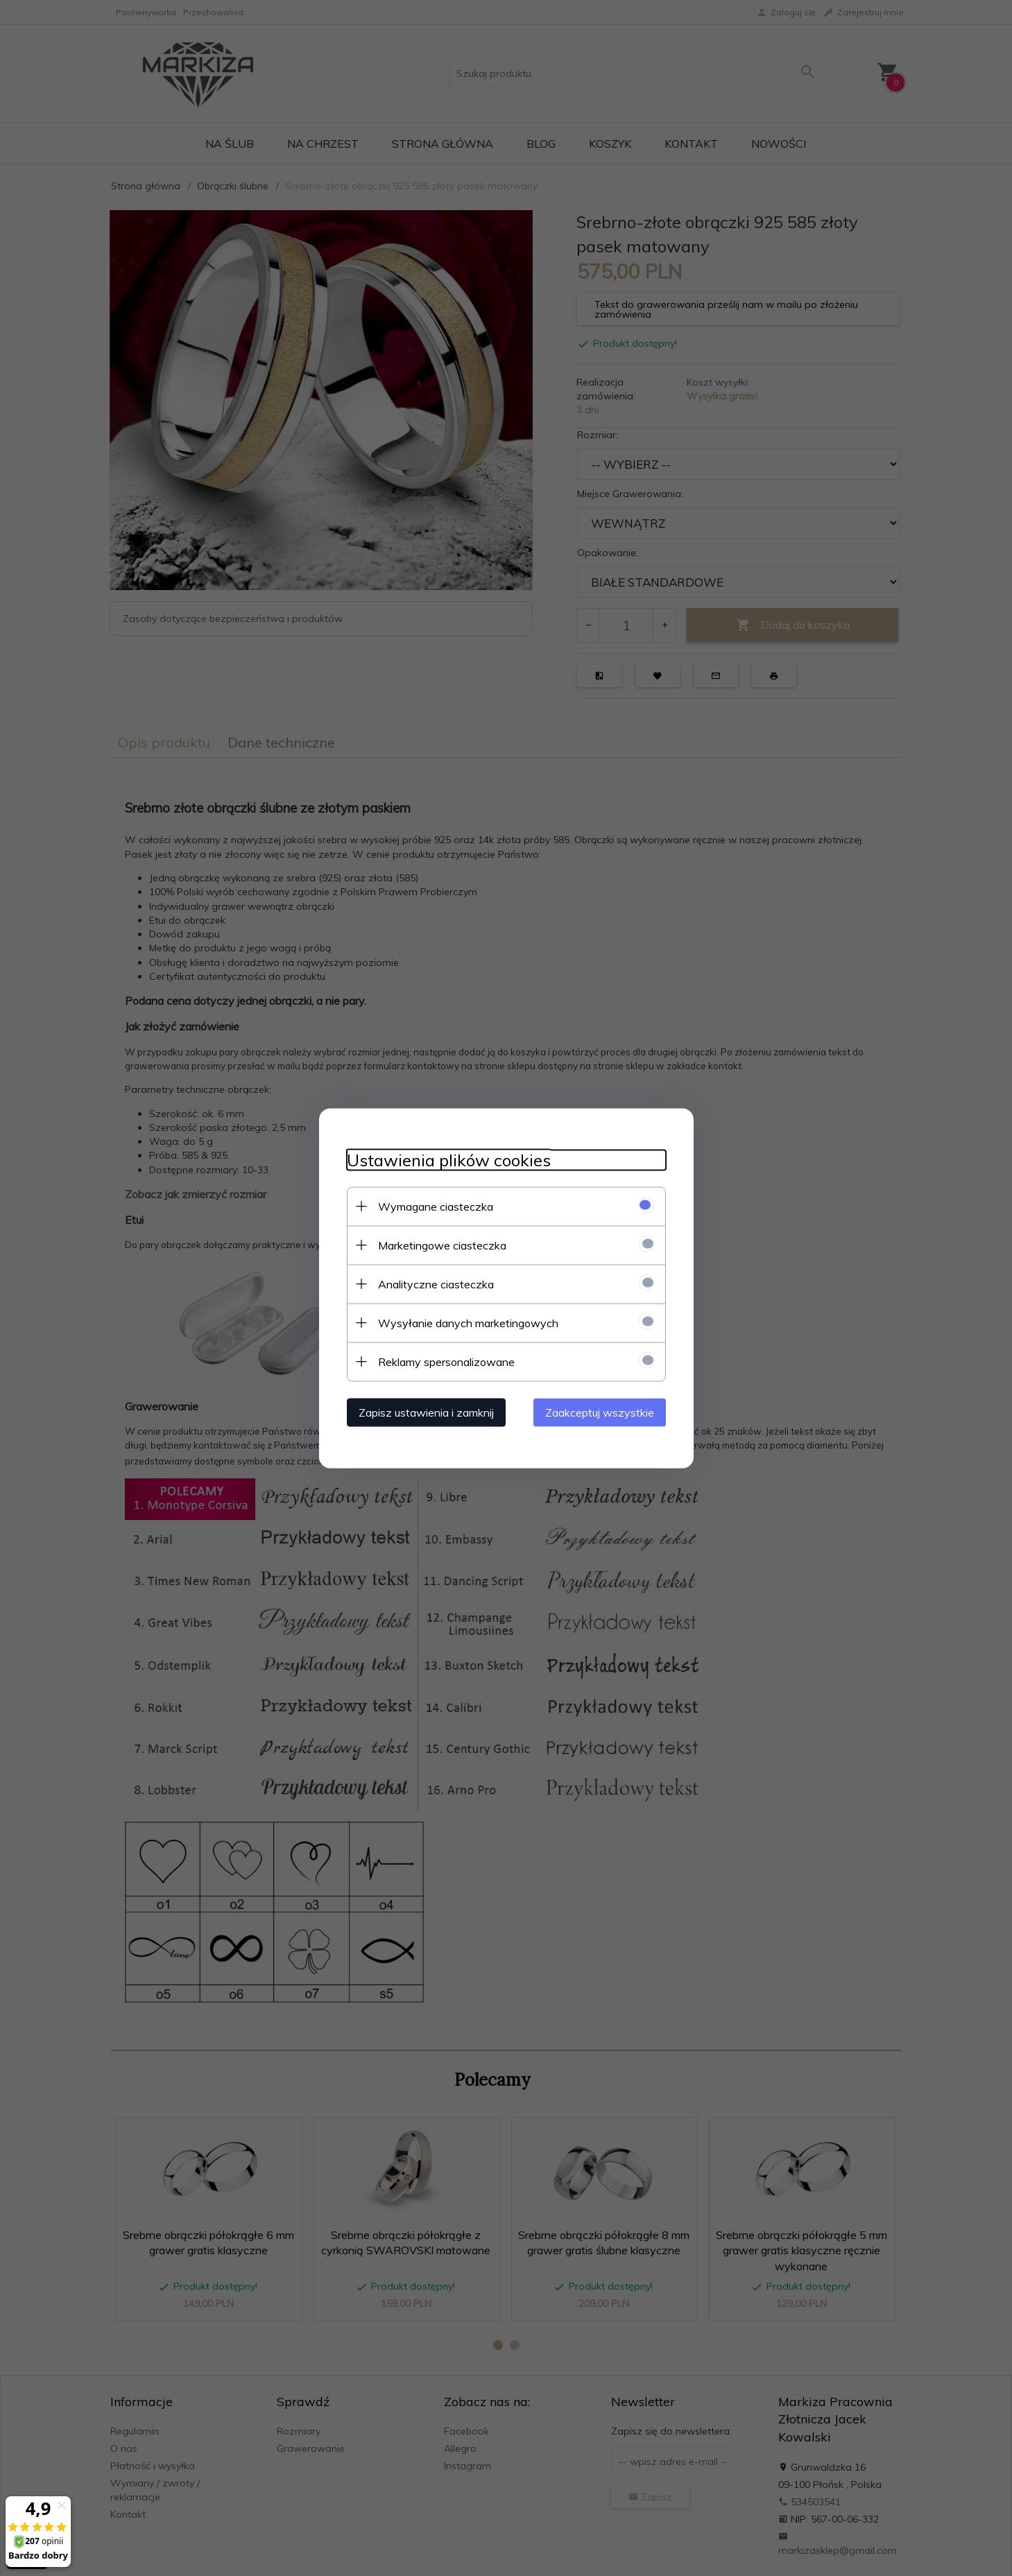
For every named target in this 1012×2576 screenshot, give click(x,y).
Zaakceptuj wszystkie (599, 1412)
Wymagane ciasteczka (435, 1206)
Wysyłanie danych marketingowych (468, 1322)
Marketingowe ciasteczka (442, 1245)
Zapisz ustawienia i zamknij (426, 1412)
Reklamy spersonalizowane (446, 1361)
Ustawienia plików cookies (449, 1160)
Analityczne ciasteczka (436, 1283)
